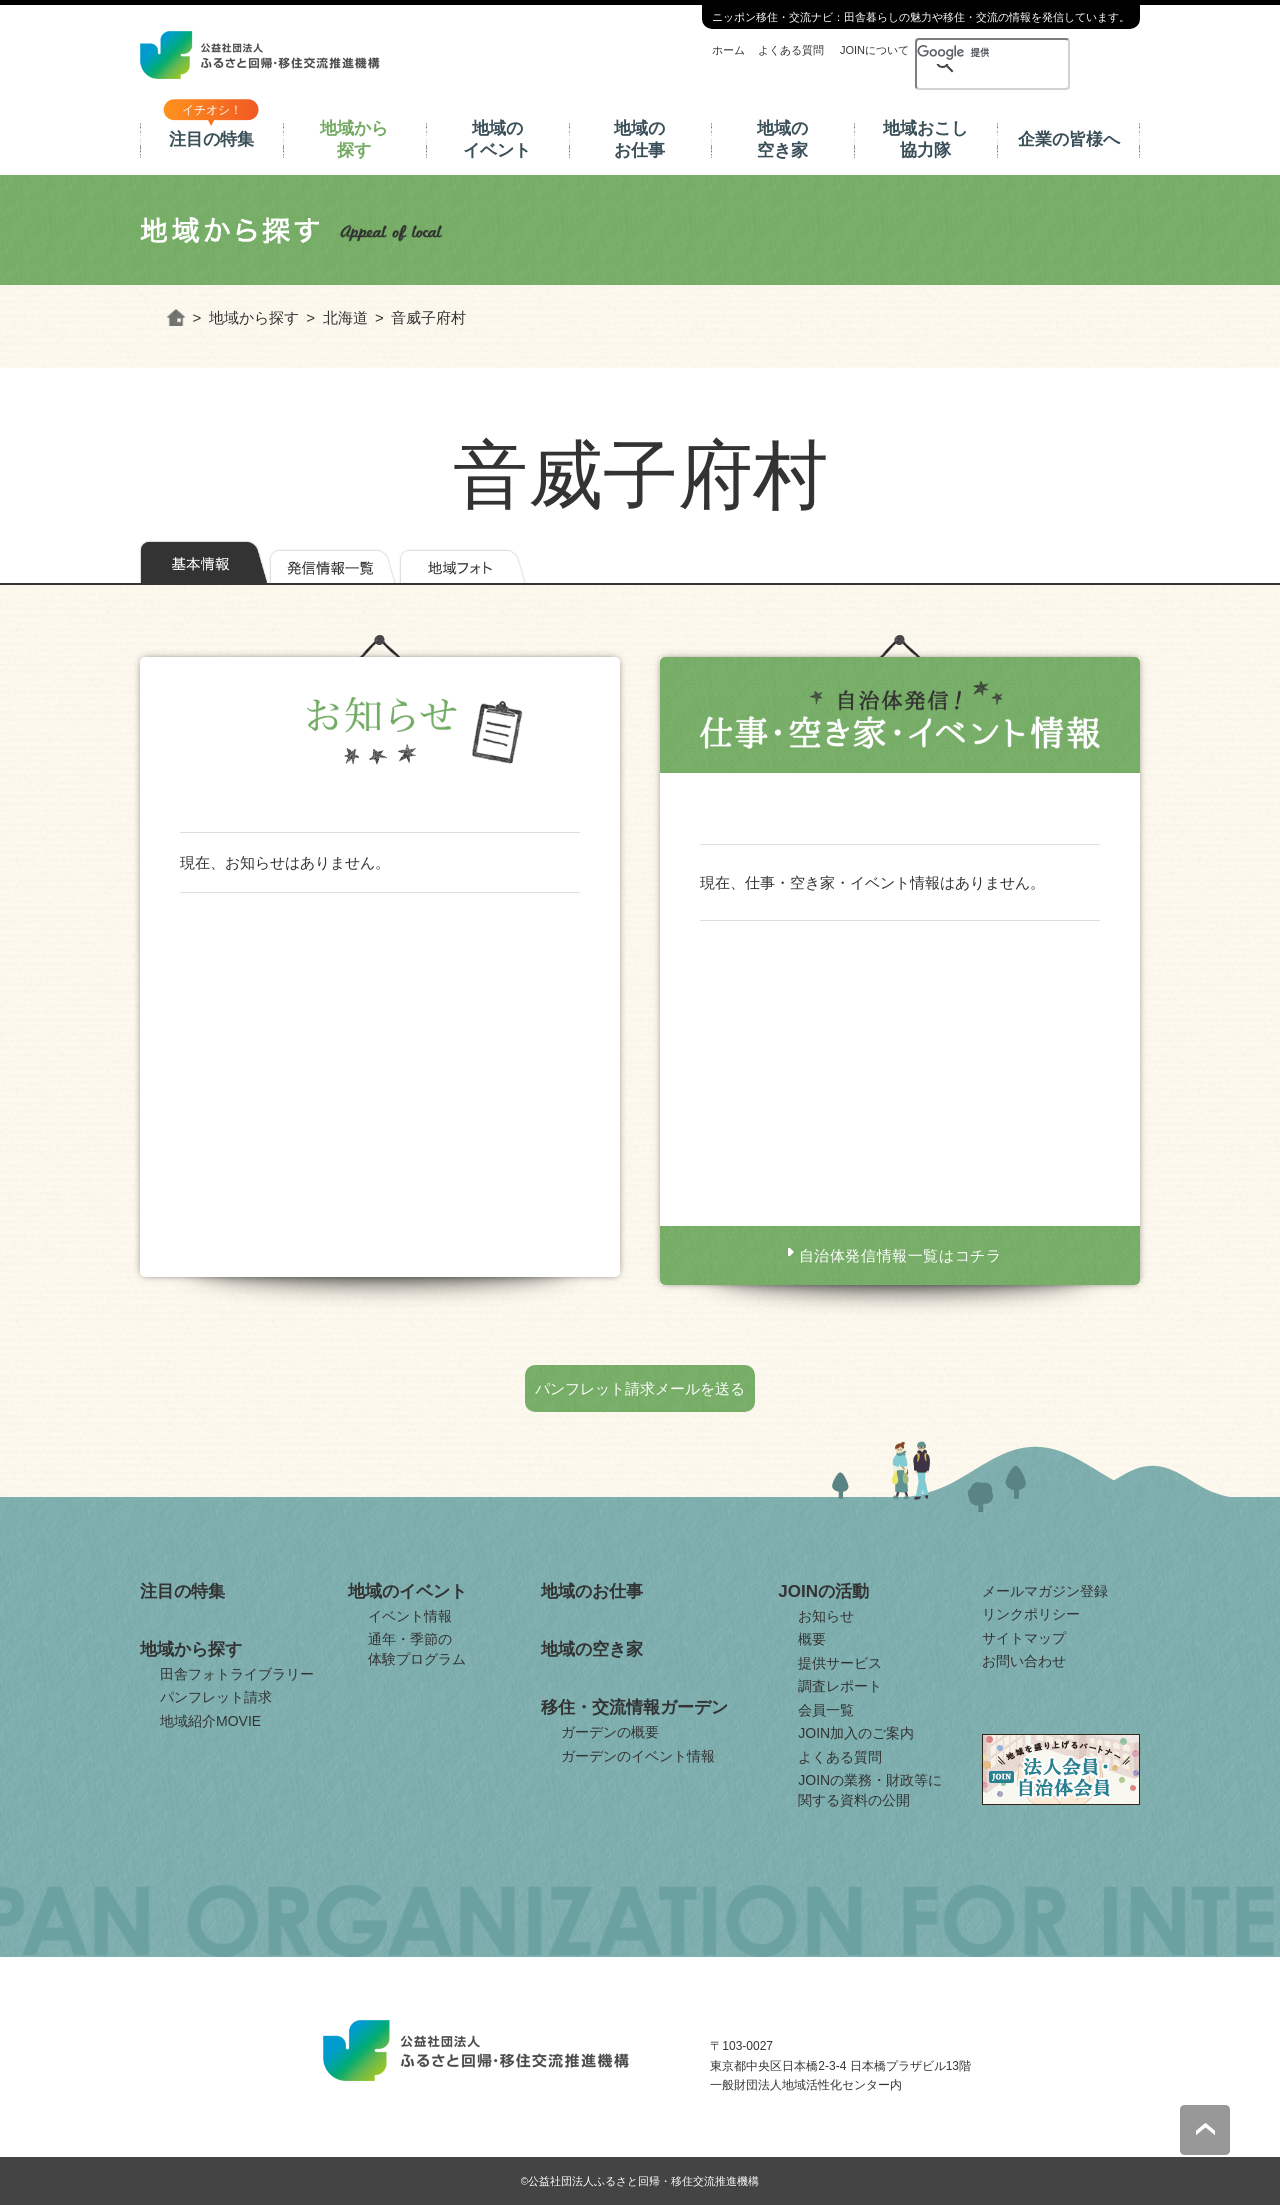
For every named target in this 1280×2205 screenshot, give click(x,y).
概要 (812, 1639)
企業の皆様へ (1069, 139)
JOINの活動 (823, 1591)
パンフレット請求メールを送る (640, 1388)
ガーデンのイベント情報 (638, 1756)
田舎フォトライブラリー (237, 1674)
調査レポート (840, 1686)
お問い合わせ (1024, 1661)
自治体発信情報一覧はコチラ (900, 1255)
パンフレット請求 (216, 1697)
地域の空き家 (782, 139)
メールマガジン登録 (1045, 1591)
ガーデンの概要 (610, 1732)
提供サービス (840, 1663)
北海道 (345, 317)
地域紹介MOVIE (210, 1721)
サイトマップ (1024, 1638)
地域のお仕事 (639, 139)
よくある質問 (791, 50)
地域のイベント (497, 139)
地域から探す (354, 139)
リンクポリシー (1031, 1614)
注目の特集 (211, 139)
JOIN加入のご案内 (856, 1733)
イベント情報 (410, 1616)
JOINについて (874, 50)
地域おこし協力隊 (925, 139)
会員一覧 (826, 1710)
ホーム (728, 50)
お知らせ (826, 1616)
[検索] (958, 52)
